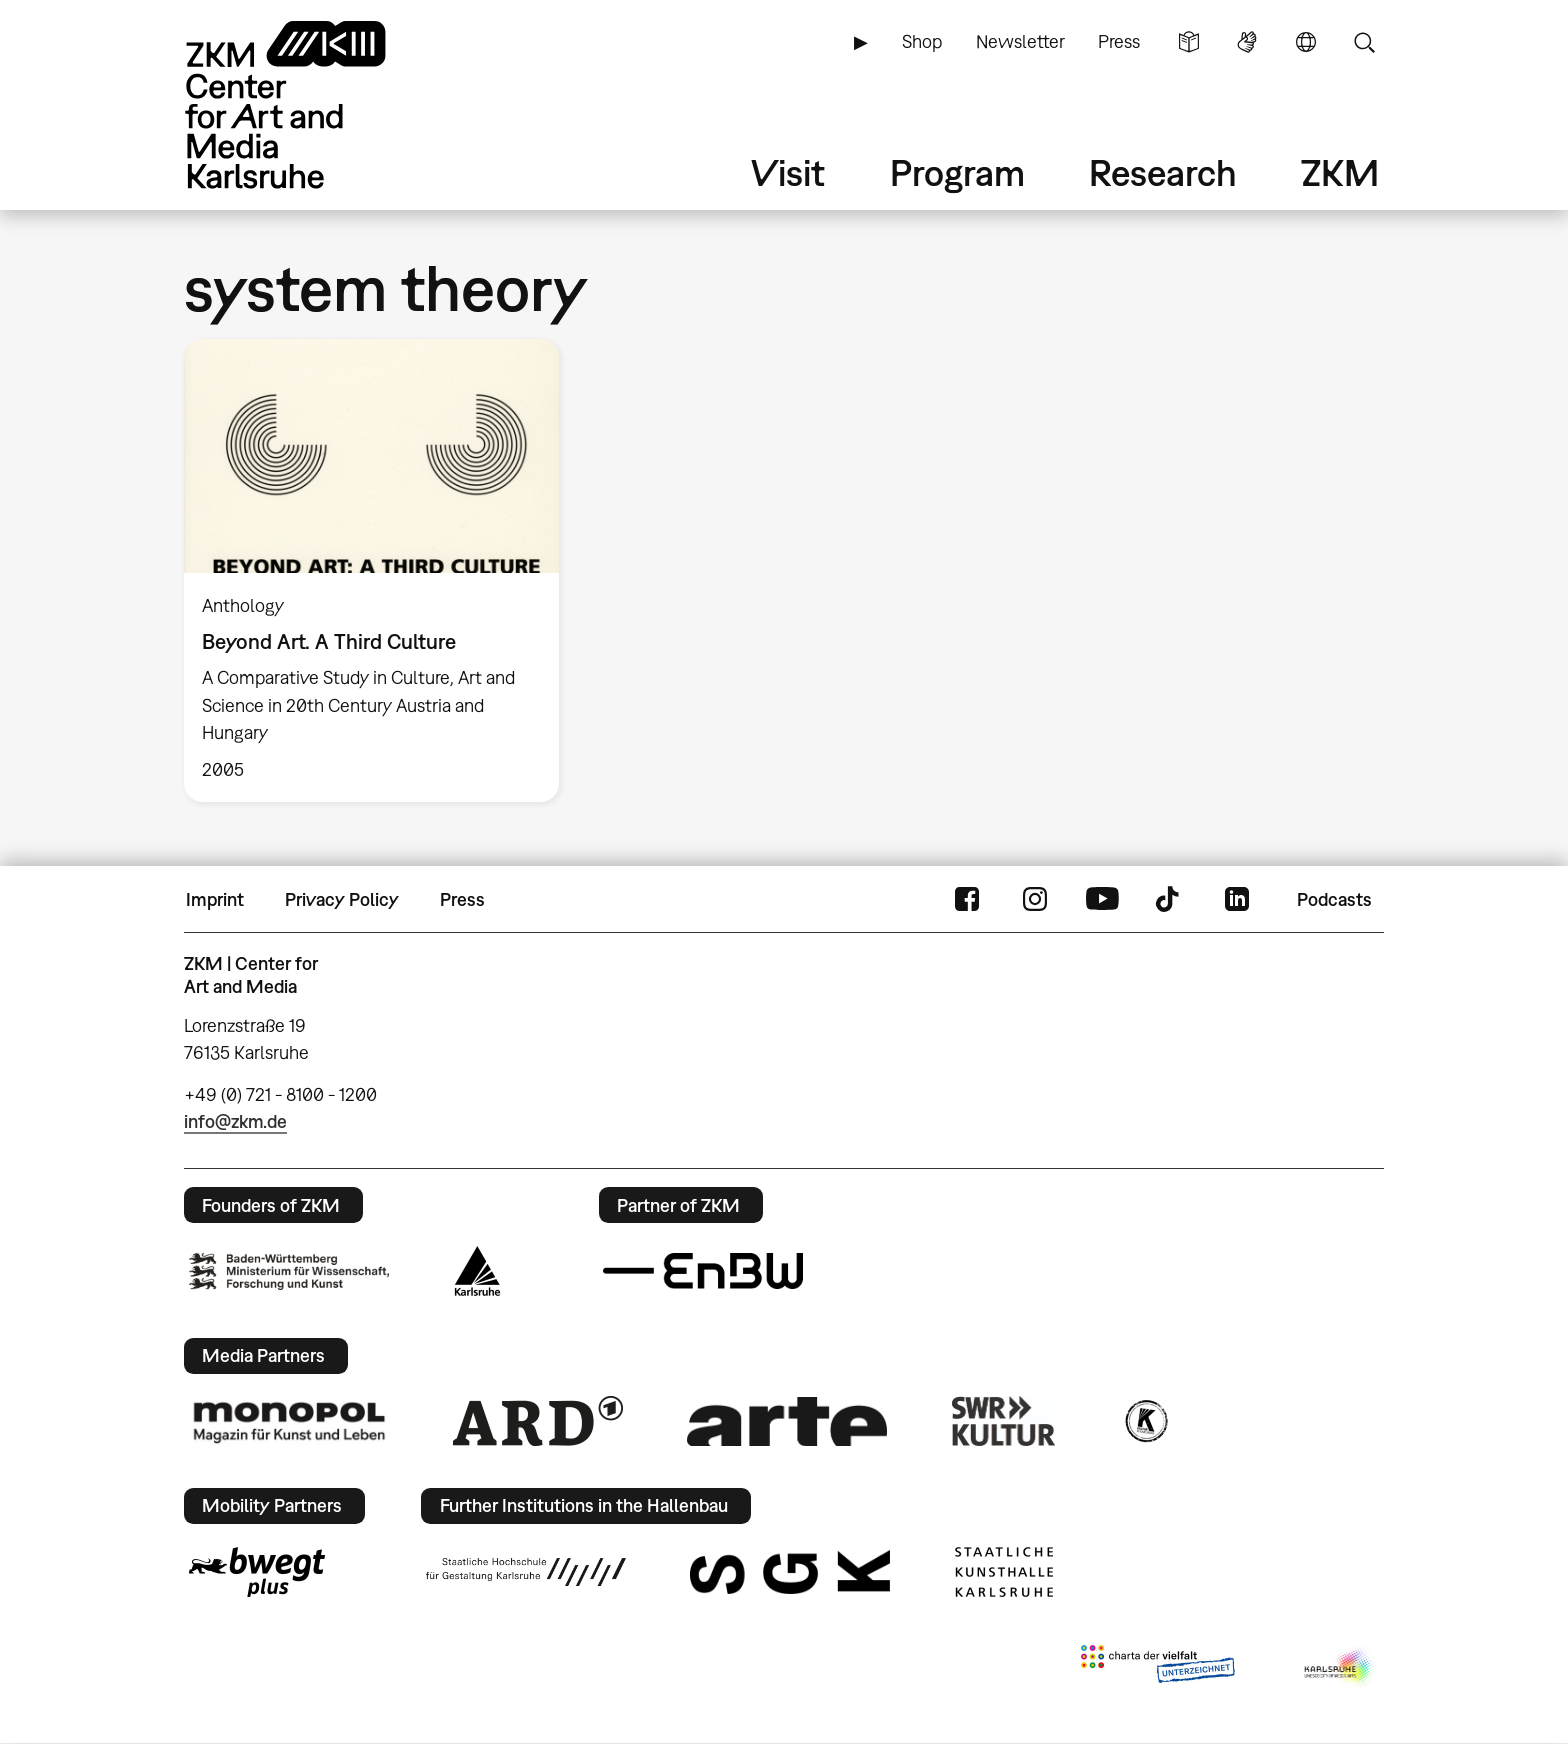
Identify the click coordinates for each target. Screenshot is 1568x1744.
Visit (788, 172)
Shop (922, 41)
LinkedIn (1237, 900)
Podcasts (1334, 899)
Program (957, 172)
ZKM (1340, 172)
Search (1364, 42)
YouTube (1102, 900)
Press (1119, 41)
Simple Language (1189, 42)
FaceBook (967, 900)
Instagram (1035, 900)
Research (1163, 172)
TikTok (1170, 900)
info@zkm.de (235, 1121)
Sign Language (1247, 42)
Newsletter (1020, 41)
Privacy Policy (342, 899)
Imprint (215, 899)
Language (1306, 42)
